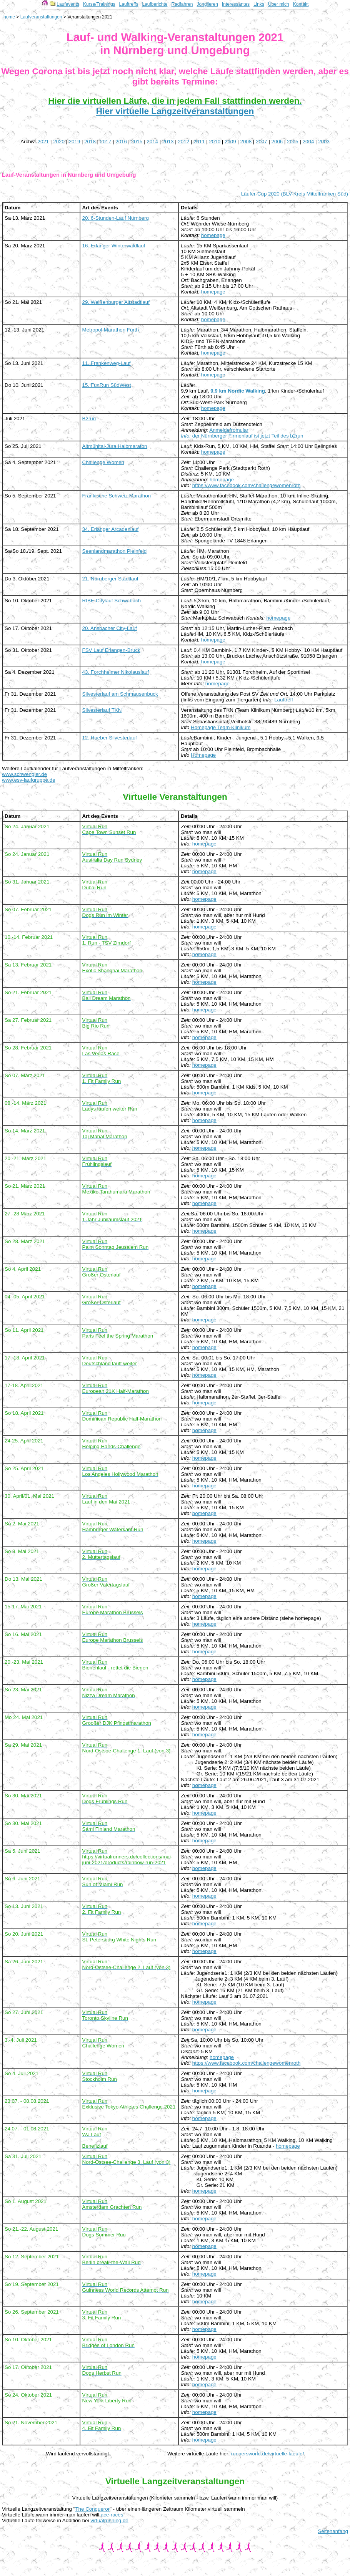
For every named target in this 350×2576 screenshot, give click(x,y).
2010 (214, 141)
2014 (152, 141)
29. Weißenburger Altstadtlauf (116, 302)
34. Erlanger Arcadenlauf (110, 529)
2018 (90, 141)
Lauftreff (283, 700)
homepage (213, 235)
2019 (74, 141)
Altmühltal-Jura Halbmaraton (114, 446)
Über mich (278, 4)
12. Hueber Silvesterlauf (109, 738)
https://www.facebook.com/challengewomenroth (246, 485)
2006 (277, 141)
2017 (106, 141)
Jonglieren (207, 4)
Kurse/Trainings (99, 4)
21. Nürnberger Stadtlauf (110, 579)
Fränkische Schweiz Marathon (116, 496)
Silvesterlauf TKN (102, 710)
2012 (183, 141)
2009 (230, 141)
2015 (137, 141)
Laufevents (68, 4)
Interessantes (236, 4)
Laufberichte (154, 4)
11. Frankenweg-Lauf (106, 363)
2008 (246, 141)
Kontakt (301, 4)
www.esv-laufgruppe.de (28, 780)
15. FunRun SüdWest (106, 385)
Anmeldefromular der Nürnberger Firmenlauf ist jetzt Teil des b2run (242, 433)
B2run (89, 418)
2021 (43, 141)
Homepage (203, 755)
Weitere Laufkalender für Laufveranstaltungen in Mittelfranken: (72, 768)
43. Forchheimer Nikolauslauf (115, 672)
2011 (199, 141)
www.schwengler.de (24, 774)
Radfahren (182, 4)
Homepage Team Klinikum (220, 727)
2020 (59, 141)
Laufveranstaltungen (41, 17)
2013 (168, 141)
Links (258, 4)
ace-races (112, 2515)
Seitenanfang (333, 2531)
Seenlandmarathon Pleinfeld (114, 551)
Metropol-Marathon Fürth (110, 330)
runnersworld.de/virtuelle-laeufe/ (267, 2454)
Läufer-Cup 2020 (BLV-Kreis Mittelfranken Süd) (294, 194)
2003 (324, 141)
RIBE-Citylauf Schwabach (111, 600)
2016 (121, 141)
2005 (292, 141)
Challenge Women (103, 462)
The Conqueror (92, 2509)
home (9, 17)
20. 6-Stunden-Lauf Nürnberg (115, 218)
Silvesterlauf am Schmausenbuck (120, 694)
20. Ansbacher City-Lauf (109, 628)
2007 (261, 141)
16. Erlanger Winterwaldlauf (113, 246)
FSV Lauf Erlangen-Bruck (111, 650)
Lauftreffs (128, 4)
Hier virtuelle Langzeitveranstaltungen (175, 111)
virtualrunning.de (109, 2520)
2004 (308, 141)
